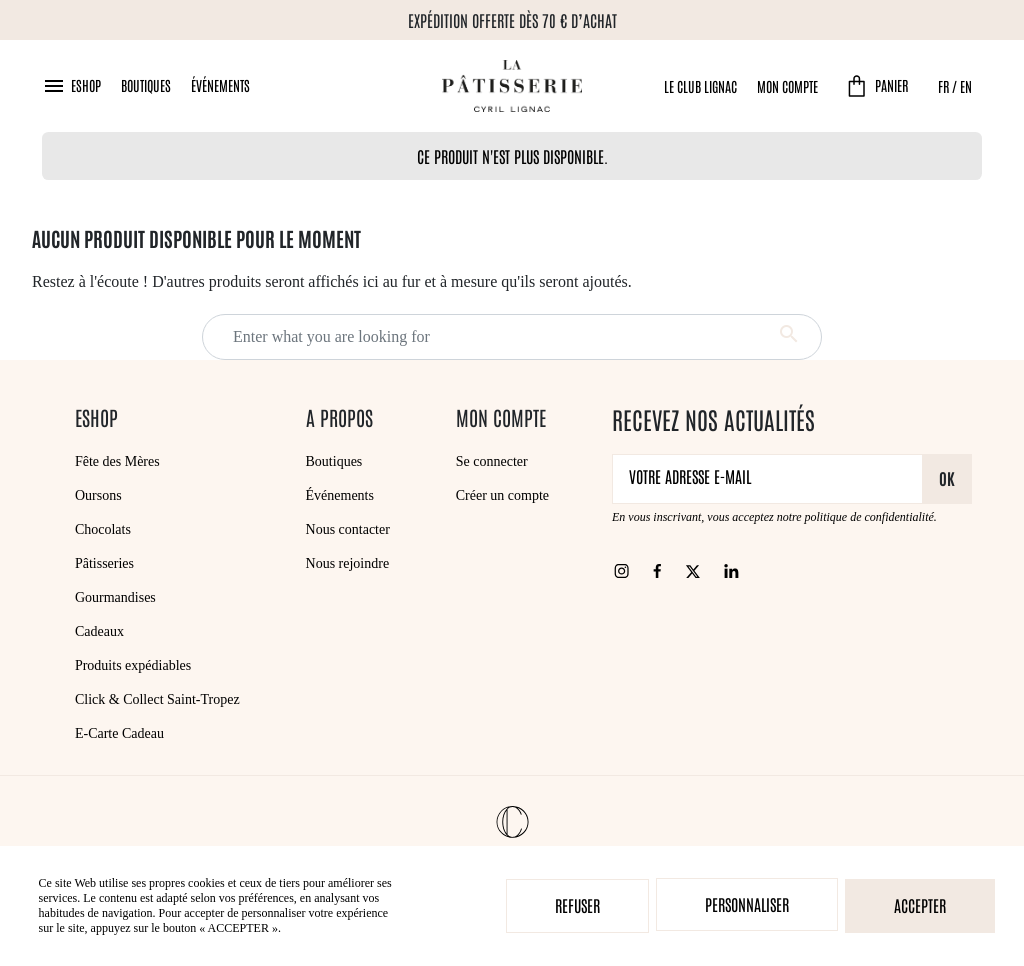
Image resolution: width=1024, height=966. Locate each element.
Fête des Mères (117, 461)
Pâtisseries (104, 563)
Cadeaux (99, 631)
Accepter (920, 905)
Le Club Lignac (700, 86)
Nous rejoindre (348, 563)
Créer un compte (502, 495)
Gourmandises (115, 597)
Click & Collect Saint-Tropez (157, 699)
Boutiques (146, 85)
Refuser (577, 905)
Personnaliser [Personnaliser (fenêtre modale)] (747, 904)
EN (966, 86)
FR (943, 86)
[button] (71, 86)
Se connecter (492, 461)
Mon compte (787, 86)
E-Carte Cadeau (119, 733)
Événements (220, 85)
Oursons (98, 495)
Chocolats (103, 529)
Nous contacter (348, 529)
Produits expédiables (133, 665)
